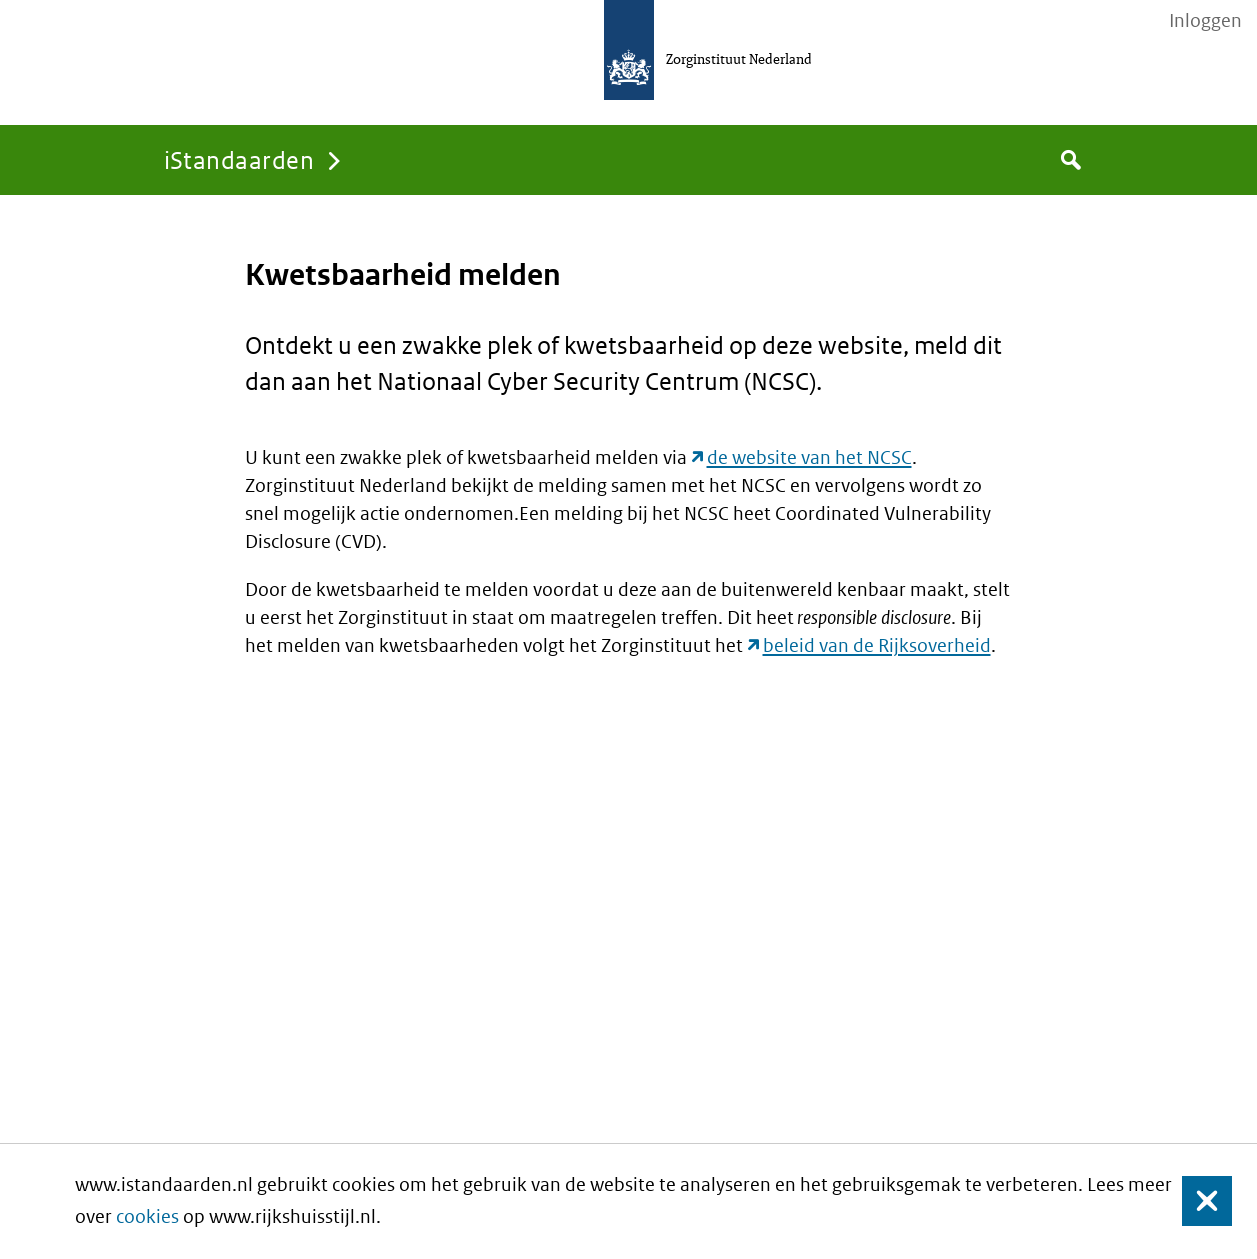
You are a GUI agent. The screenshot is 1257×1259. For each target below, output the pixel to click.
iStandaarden (239, 159)
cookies (147, 1216)
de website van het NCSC (809, 457)
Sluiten (1197, 1201)
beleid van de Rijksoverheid (877, 645)
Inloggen (1205, 21)
